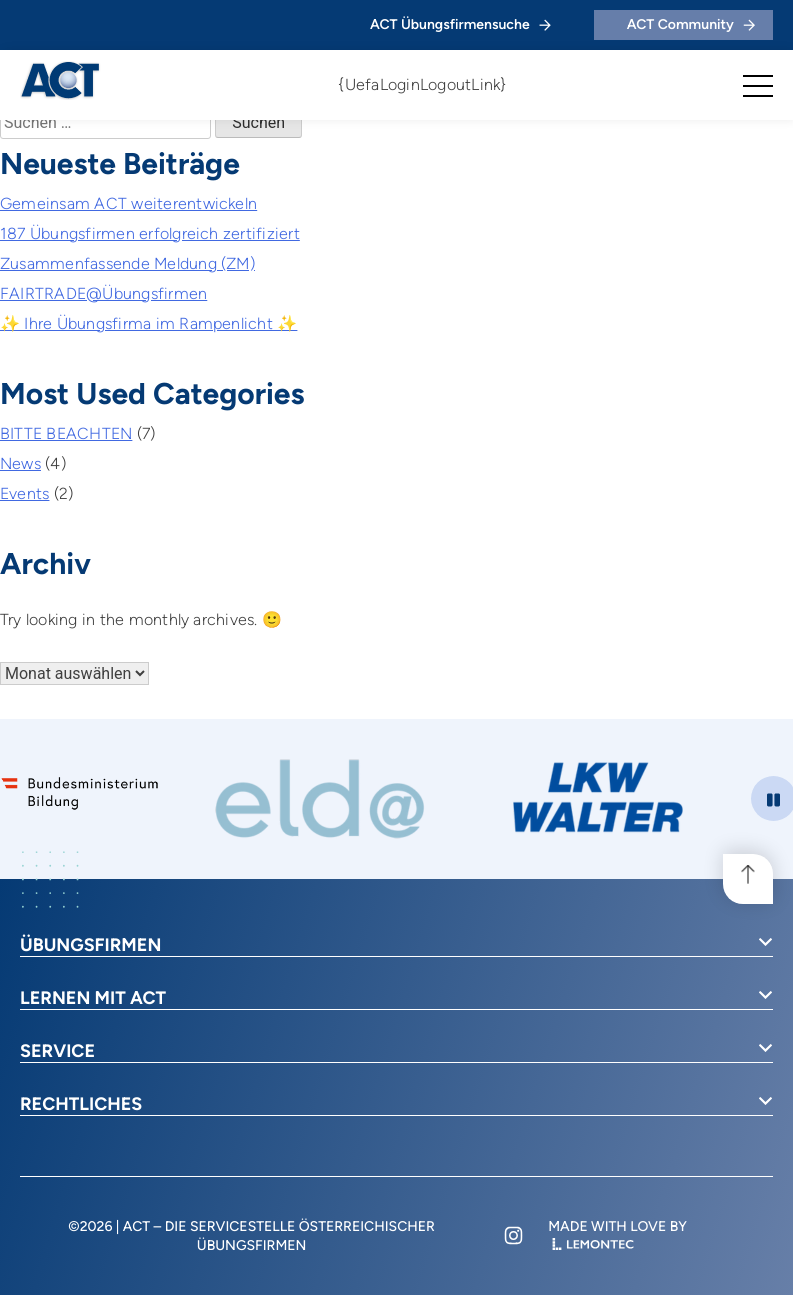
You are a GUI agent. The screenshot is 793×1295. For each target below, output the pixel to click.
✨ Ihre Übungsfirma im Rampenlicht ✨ (148, 323)
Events (24, 493)
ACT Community (691, 24)
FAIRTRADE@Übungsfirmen (103, 293)
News (20, 463)
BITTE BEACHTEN (66, 433)
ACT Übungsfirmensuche (460, 24)
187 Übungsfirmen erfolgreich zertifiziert (150, 233)
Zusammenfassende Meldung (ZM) (127, 263)
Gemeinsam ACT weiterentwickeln (128, 203)
